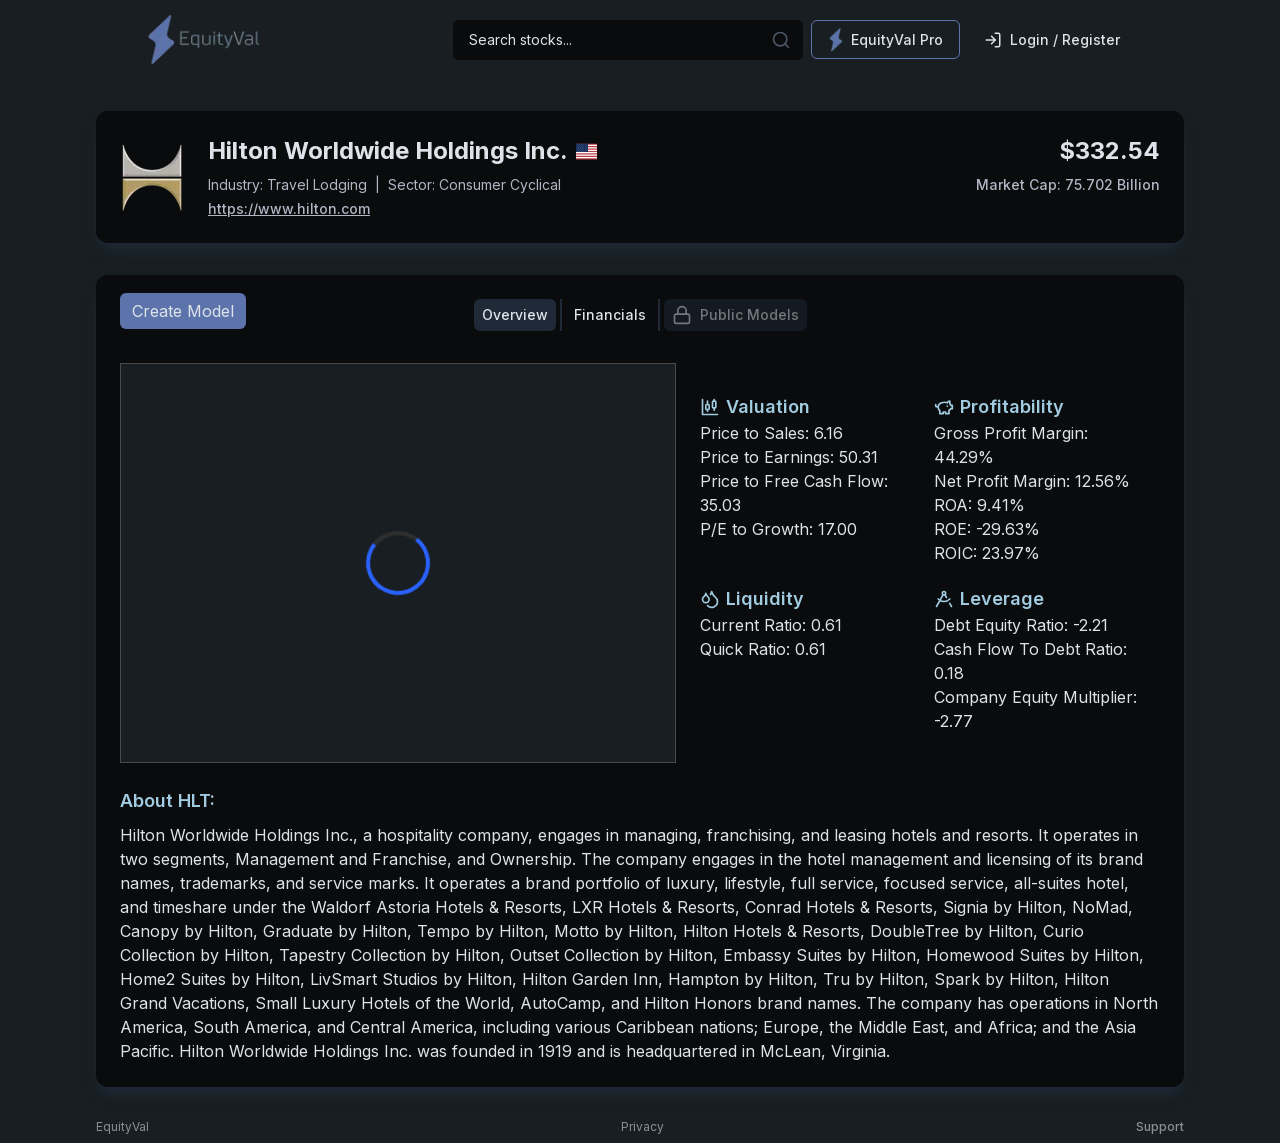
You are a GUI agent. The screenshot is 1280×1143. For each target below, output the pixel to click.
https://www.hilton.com (289, 208)
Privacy (642, 1126)
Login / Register (1052, 40)
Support (1160, 1126)
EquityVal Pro (885, 39)
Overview (515, 314)
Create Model (183, 311)
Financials (610, 314)
